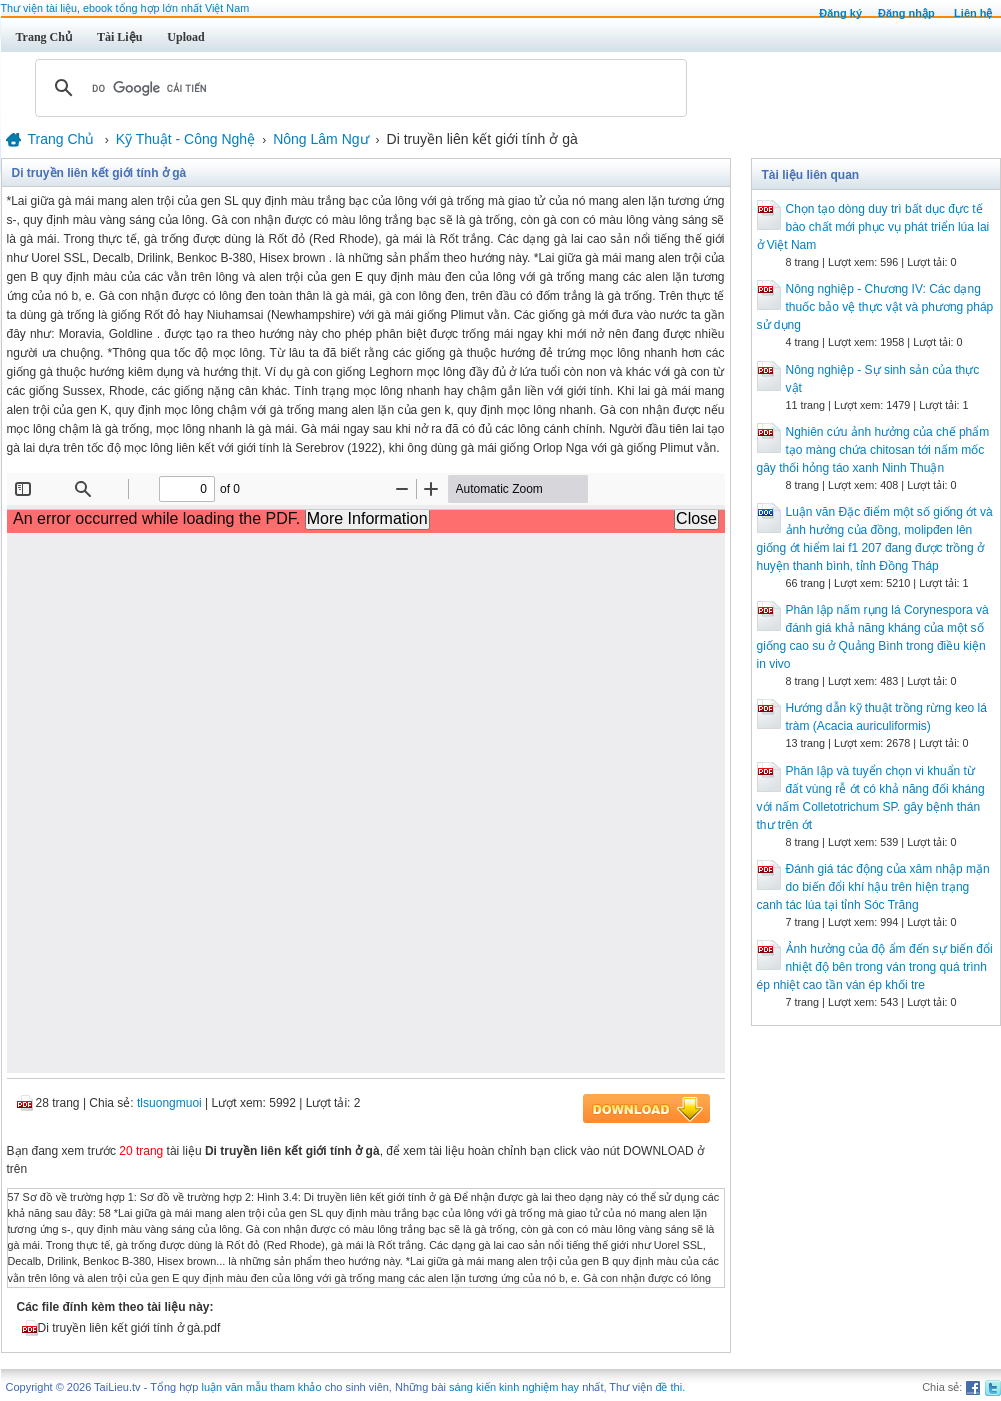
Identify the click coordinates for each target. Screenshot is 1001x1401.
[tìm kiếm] (358, 88)
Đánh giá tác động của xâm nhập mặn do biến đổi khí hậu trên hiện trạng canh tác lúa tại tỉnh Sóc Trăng (873, 887)
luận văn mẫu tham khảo (261, 1387)
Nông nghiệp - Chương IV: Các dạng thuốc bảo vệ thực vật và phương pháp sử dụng (875, 307)
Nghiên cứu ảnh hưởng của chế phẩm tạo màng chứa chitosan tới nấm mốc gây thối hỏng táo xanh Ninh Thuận (873, 450)
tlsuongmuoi (169, 1103)
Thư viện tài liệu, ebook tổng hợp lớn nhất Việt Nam (125, 8)
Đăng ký (840, 13)
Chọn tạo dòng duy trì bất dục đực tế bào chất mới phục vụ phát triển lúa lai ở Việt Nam (873, 227)
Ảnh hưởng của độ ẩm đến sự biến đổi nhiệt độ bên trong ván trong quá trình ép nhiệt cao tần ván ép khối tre (875, 967)
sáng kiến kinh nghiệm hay (514, 1387)
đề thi (668, 1387)
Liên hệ (973, 13)
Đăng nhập (906, 13)
